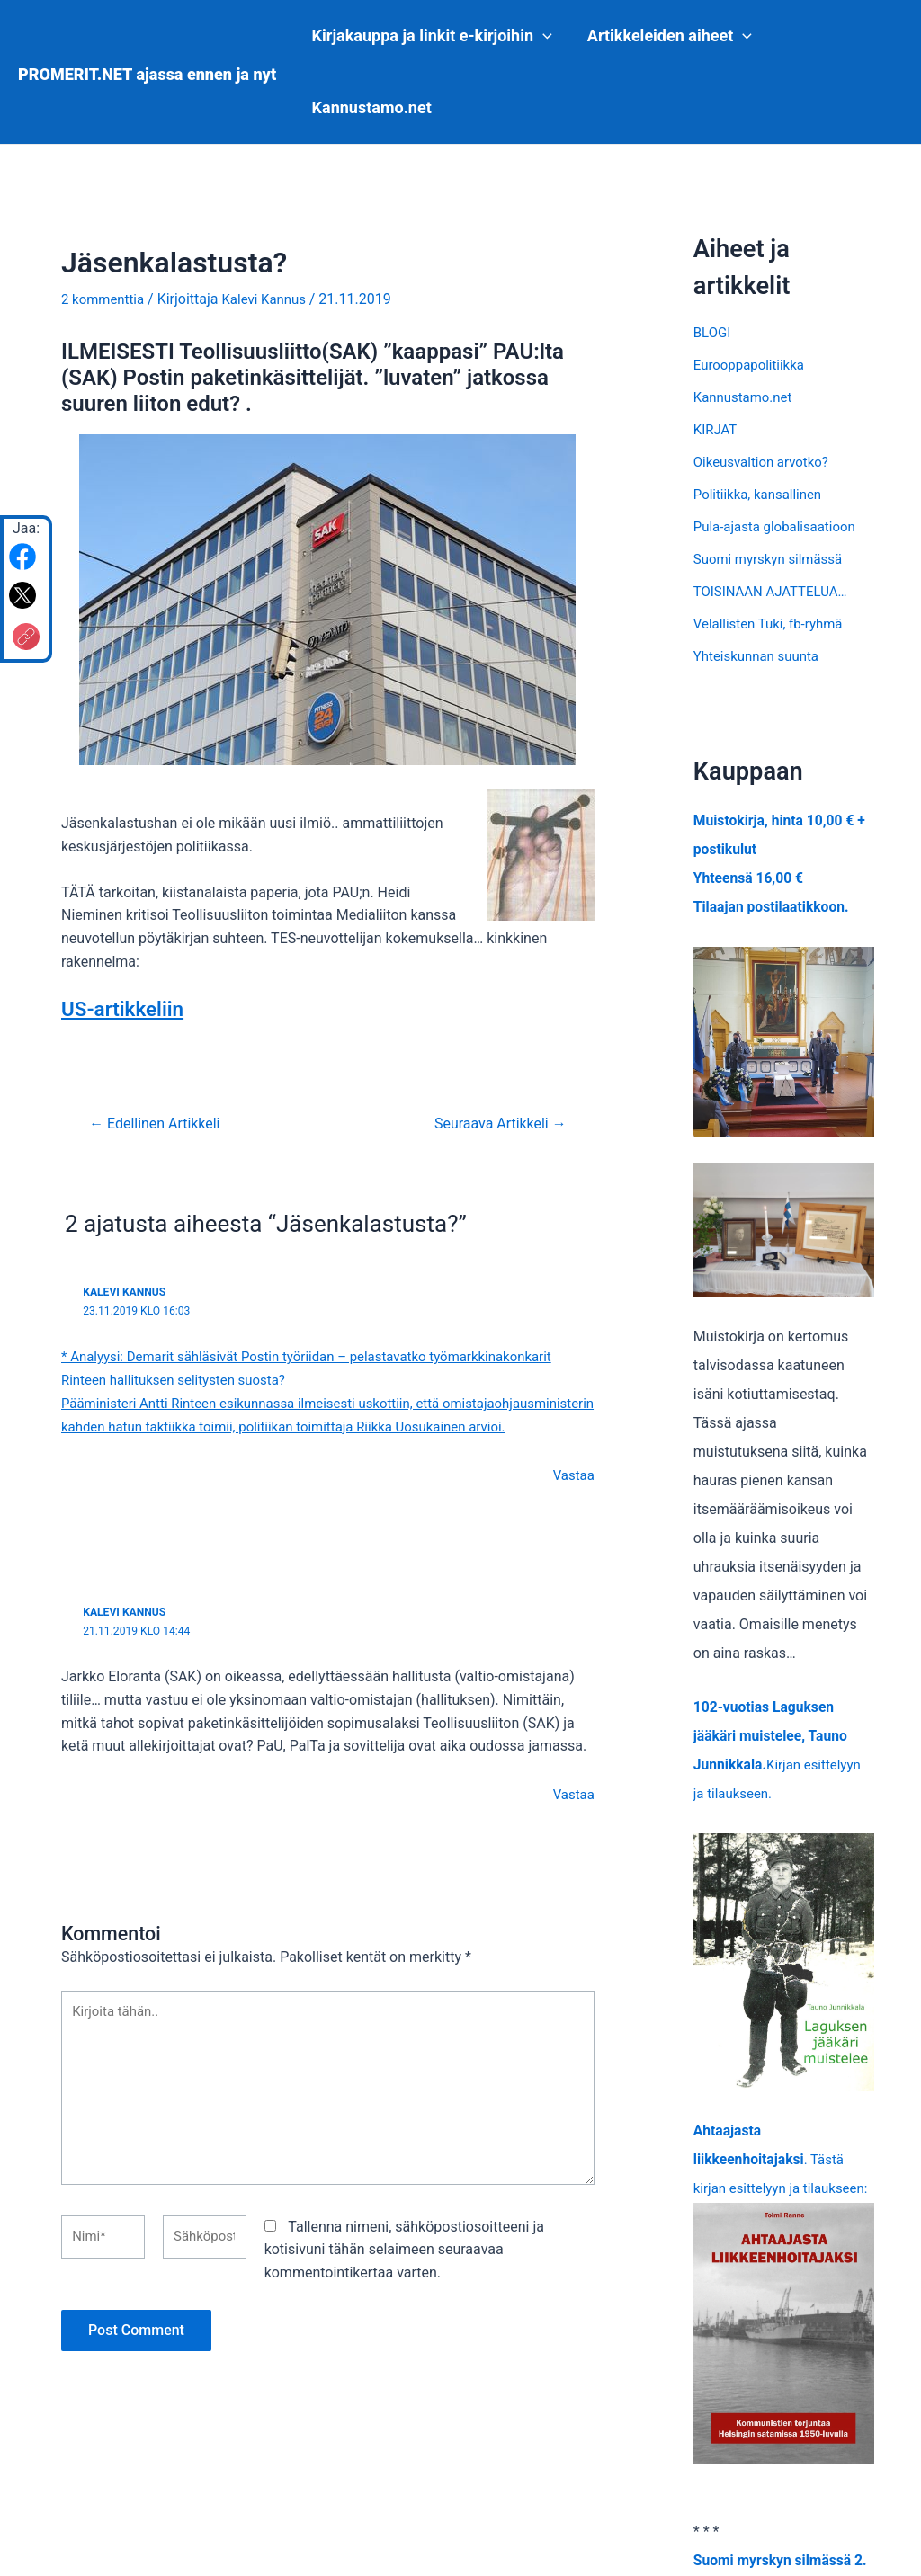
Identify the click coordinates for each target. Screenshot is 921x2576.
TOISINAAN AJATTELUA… (775, 591)
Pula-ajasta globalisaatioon (780, 526)
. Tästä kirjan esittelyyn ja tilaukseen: (783, 2307)
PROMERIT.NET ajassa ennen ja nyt (147, 74)
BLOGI (713, 332)
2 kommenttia (105, 299)
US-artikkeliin (126, 1008)
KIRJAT (716, 429)
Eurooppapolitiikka (752, 364)
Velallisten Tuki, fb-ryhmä (773, 623)
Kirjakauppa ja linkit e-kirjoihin (430, 36)
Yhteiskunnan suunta (760, 655)
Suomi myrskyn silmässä (773, 558)
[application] (541, 36)
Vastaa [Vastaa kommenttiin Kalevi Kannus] (572, 1495)
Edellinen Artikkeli (160, 1122)
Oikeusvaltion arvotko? (765, 461)
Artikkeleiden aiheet (665, 36)
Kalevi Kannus (127, 1290)
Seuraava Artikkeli (494, 1122)
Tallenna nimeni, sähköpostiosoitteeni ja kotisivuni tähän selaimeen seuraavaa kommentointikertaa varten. (404, 2282)
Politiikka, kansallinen (761, 494)
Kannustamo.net (370, 107)
